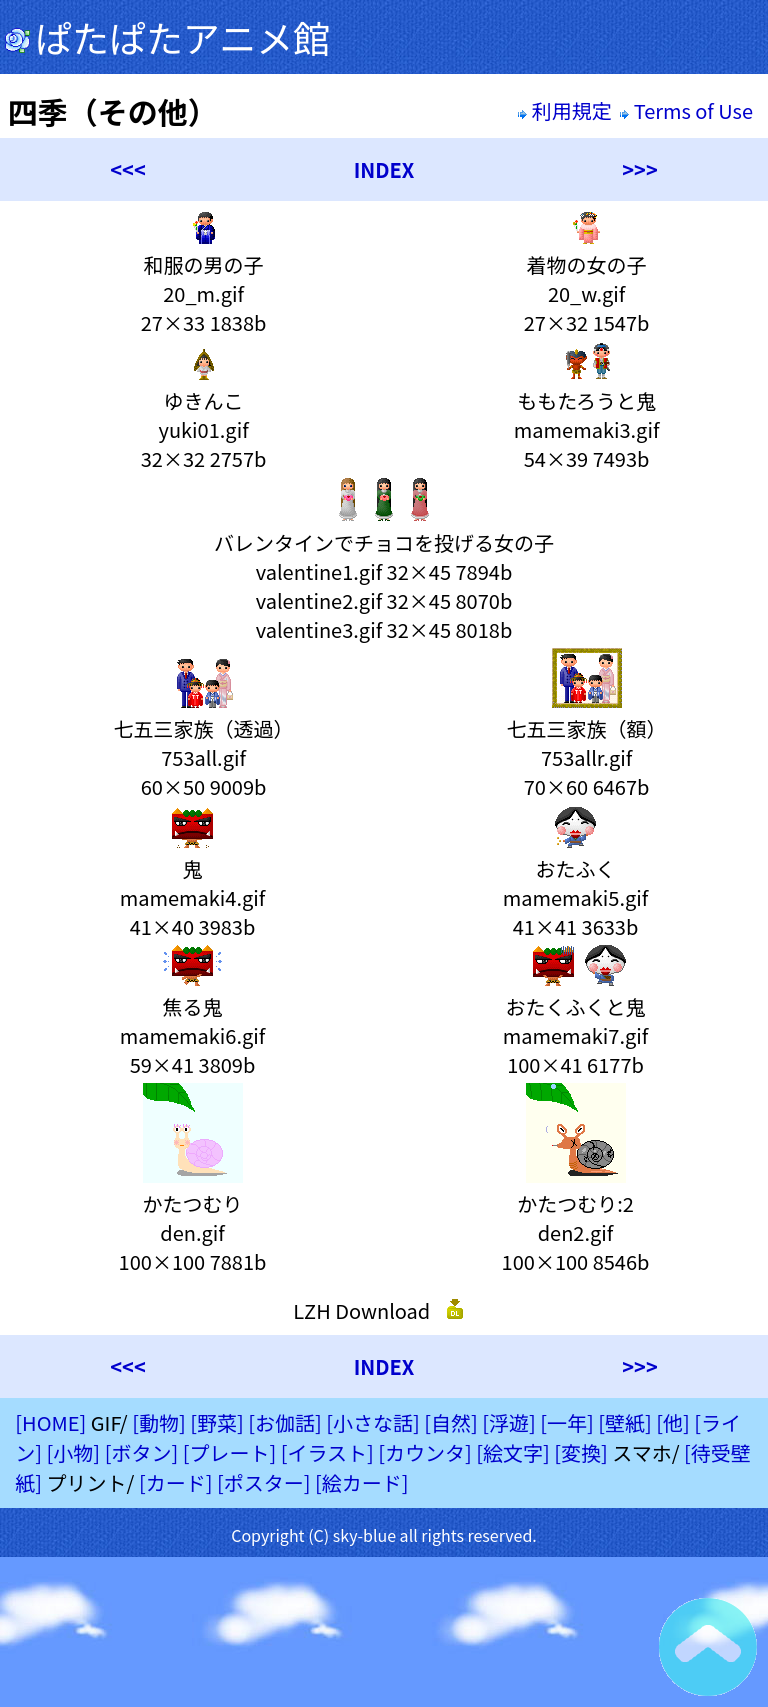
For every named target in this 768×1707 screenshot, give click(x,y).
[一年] (567, 1422)
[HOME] (50, 1422)
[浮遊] (509, 1422)
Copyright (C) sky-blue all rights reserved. (384, 1535)
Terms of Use (688, 110)
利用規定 (564, 110)
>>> (639, 169)
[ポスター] (264, 1482)
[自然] (451, 1422)
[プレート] (230, 1452)
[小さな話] (373, 1422)
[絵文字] (513, 1452)
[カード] (176, 1482)
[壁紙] (625, 1422)
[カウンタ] (425, 1452)
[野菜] (217, 1422)
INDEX (384, 169)
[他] (673, 1422)
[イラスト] (327, 1452)
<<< (127, 169)
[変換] (581, 1452)
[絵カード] (362, 1482)
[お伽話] (285, 1422)
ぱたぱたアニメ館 (167, 37)
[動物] (159, 1422)
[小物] (74, 1452)
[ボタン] (142, 1452)
